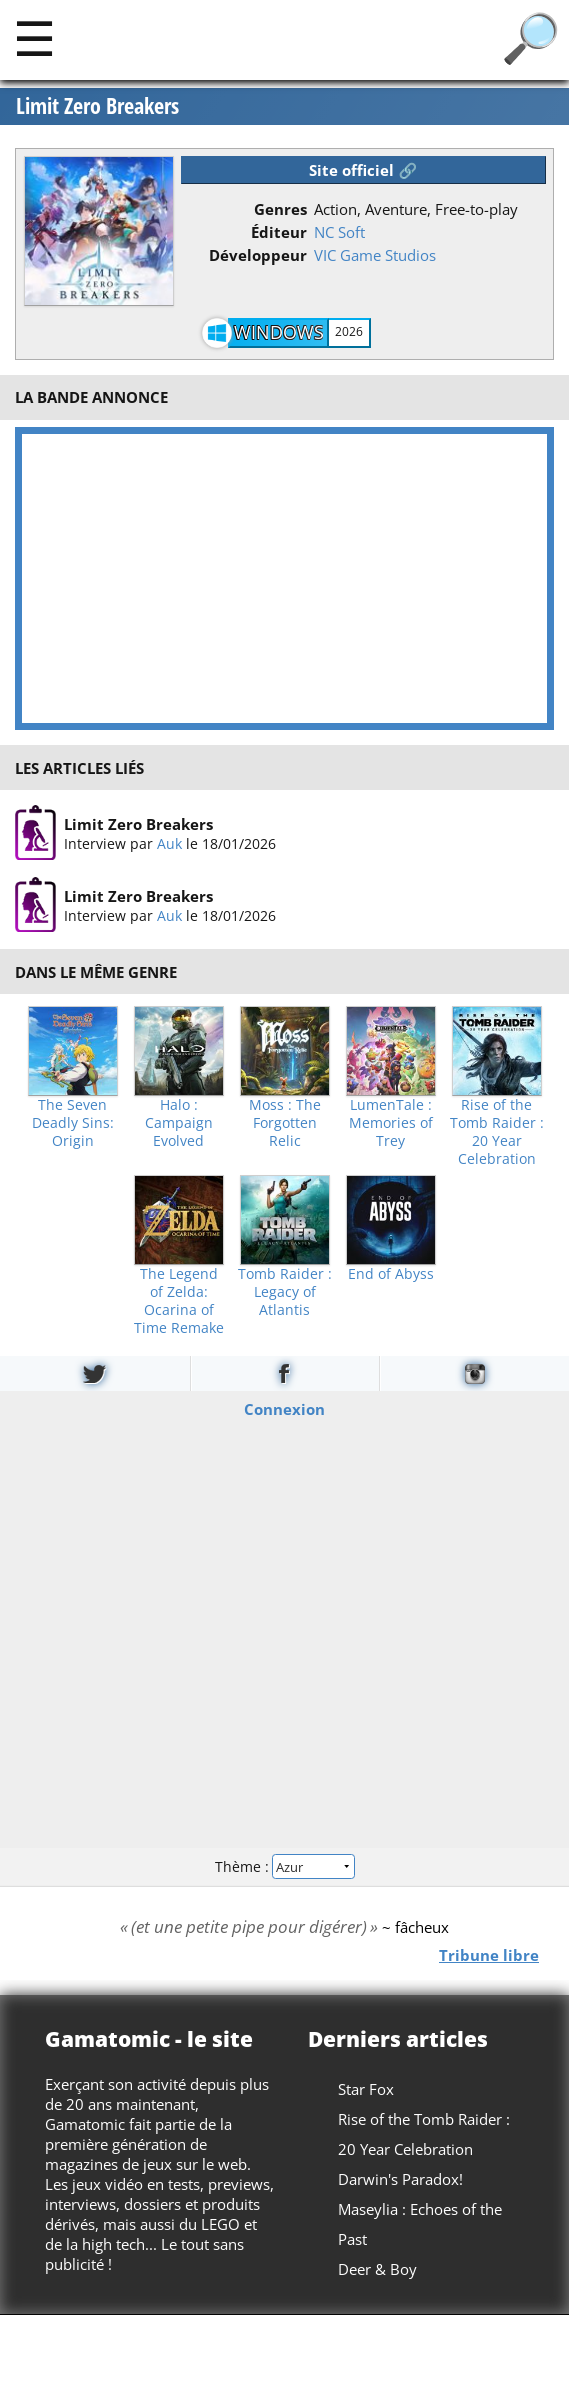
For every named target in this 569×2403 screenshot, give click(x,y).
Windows (279, 332)
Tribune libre (489, 1954)
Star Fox (366, 2089)
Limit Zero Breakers (97, 106)
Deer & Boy (377, 2269)
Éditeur (279, 232)
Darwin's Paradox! (400, 2179)
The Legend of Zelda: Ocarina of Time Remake (179, 1301)
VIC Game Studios (375, 255)
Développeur (258, 255)
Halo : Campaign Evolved (179, 1123)
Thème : (284, 1866)
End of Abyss (391, 1274)
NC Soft (339, 232)
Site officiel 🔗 (363, 170)
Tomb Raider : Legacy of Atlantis (285, 1292)
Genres (280, 209)
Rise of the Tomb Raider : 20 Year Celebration (497, 1132)
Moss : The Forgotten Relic (285, 1123)
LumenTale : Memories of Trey (391, 1123)
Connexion (284, 1408)
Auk (169, 843)
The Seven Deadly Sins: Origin (73, 1123)
